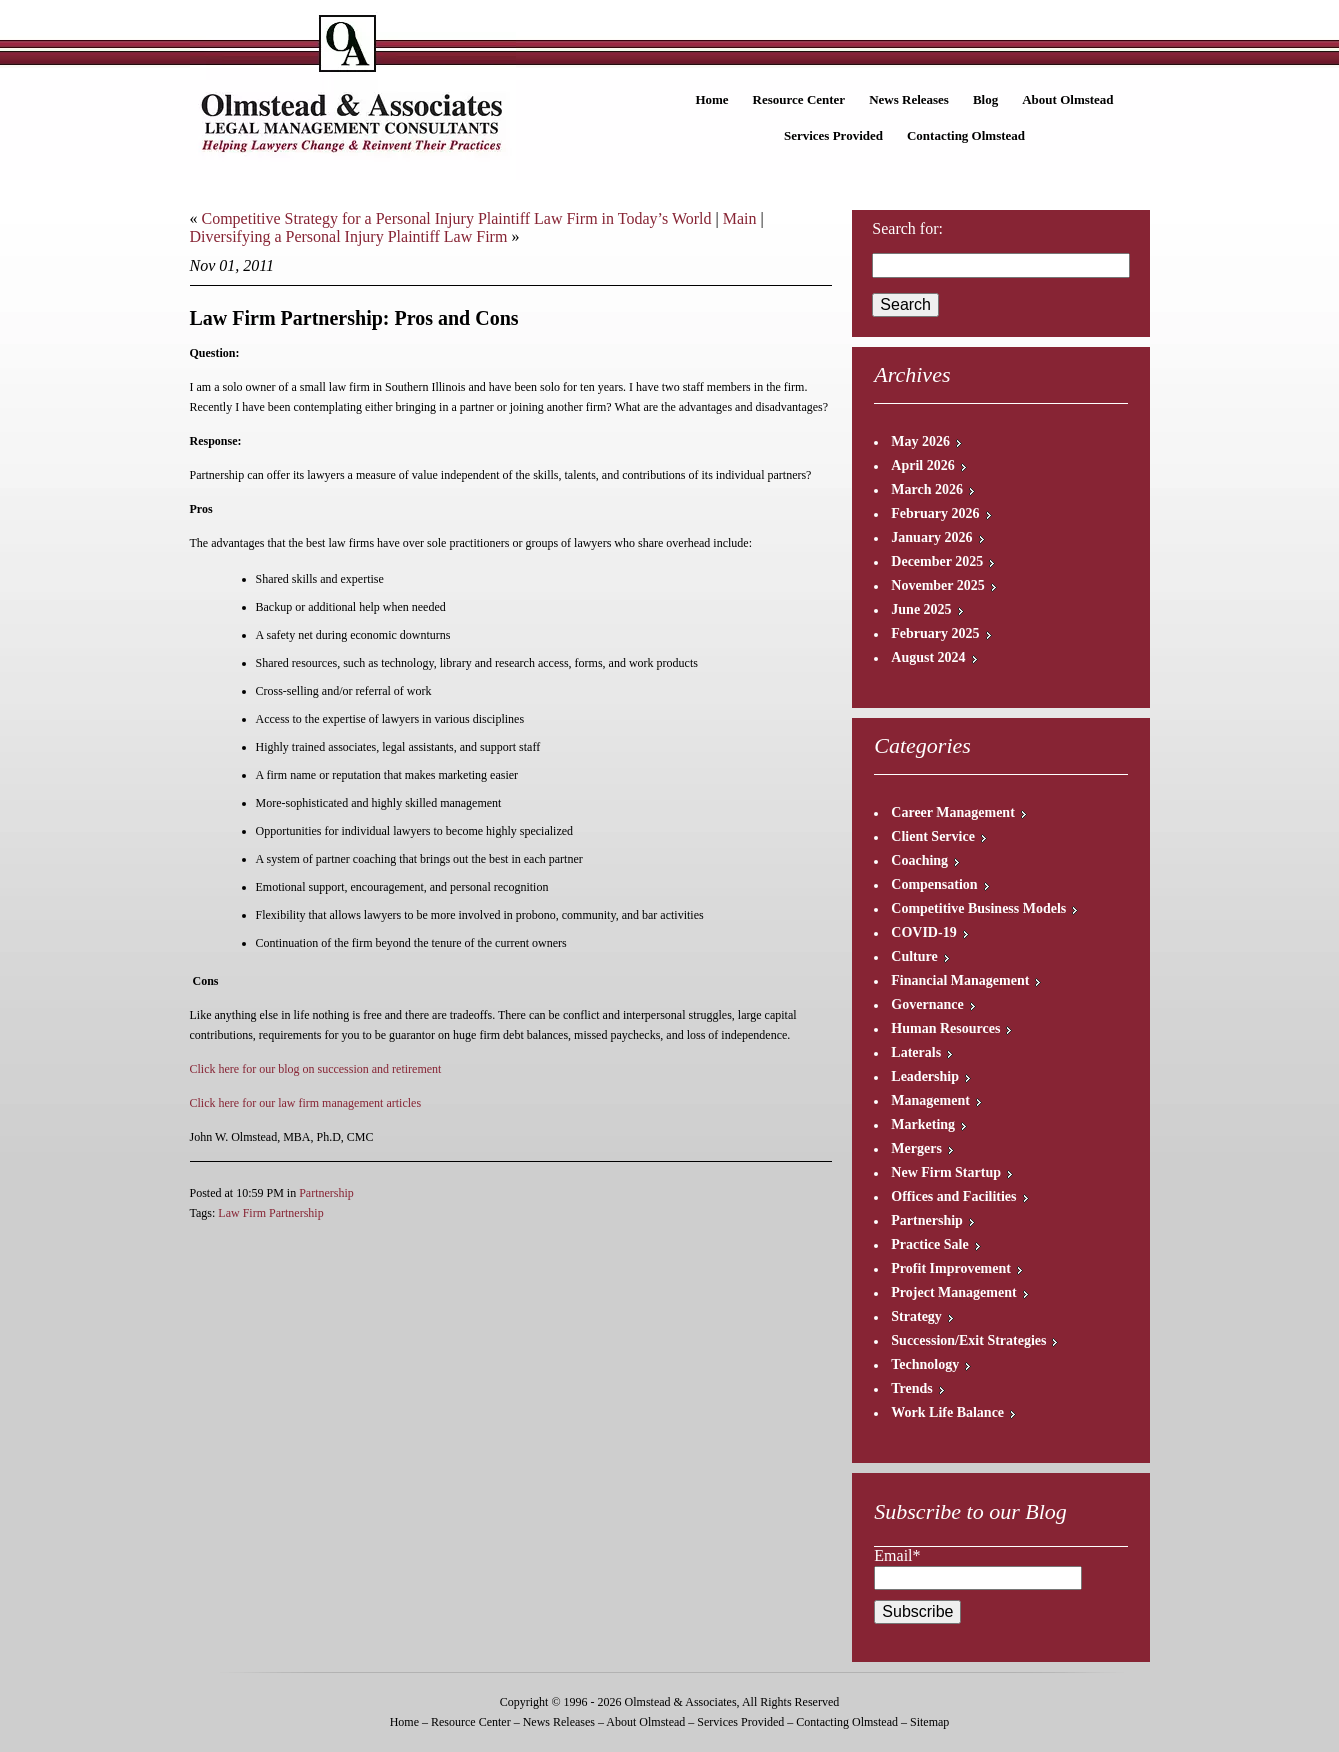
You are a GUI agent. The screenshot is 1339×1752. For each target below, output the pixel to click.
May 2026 (920, 441)
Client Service (933, 836)
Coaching (919, 860)
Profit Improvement (951, 1268)
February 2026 (935, 513)
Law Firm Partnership (270, 1213)
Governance (927, 1004)
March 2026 (927, 489)
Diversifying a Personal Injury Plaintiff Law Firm (349, 236)
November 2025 (937, 585)
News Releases (909, 99)
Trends (912, 1388)
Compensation (934, 884)
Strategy (916, 1316)
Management (930, 1100)
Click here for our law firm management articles (306, 1103)
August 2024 (928, 657)
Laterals (916, 1052)
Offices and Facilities (953, 1196)
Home (711, 99)
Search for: (907, 228)
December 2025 (937, 561)
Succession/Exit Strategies (968, 1340)
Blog (985, 99)
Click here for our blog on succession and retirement (316, 1069)
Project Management (953, 1292)
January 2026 (931, 537)
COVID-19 (923, 932)
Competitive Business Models (978, 908)
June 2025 (921, 609)
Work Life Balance (947, 1412)
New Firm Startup (946, 1172)
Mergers (916, 1148)
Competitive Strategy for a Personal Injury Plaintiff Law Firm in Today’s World (457, 218)
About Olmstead (1067, 99)
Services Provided (833, 135)
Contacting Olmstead (966, 135)
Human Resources (945, 1028)
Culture (914, 956)
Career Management (953, 812)
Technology (925, 1364)
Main (740, 218)
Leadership (925, 1076)
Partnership (326, 1193)
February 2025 (935, 633)
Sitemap (929, 1722)
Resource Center (799, 99)
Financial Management (960, 980)
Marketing (923, 1124)
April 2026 (922, 465)
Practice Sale (929, 1244)
